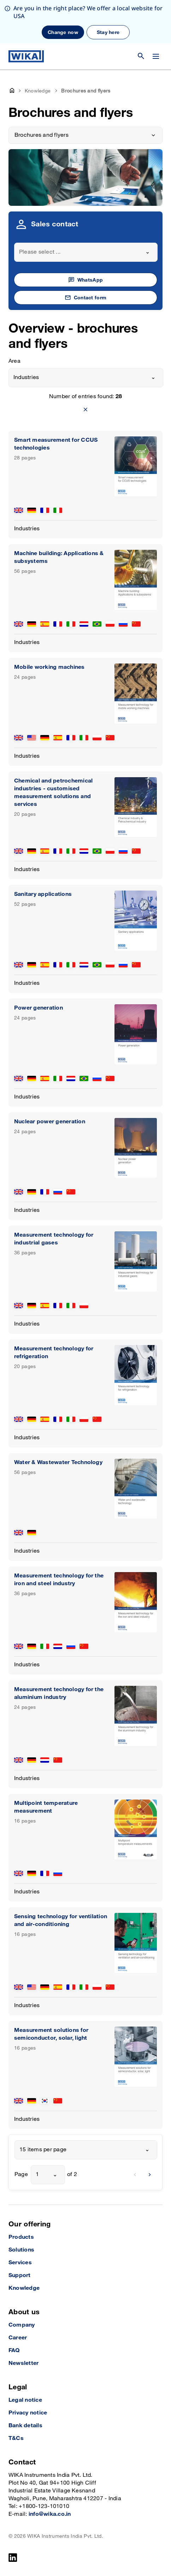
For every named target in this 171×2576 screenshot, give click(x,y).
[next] (150, 2174)
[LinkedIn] (12, 2557)
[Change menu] (156, 56)
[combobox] (86, 252)
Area (14, 361)
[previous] (135, 2174)
